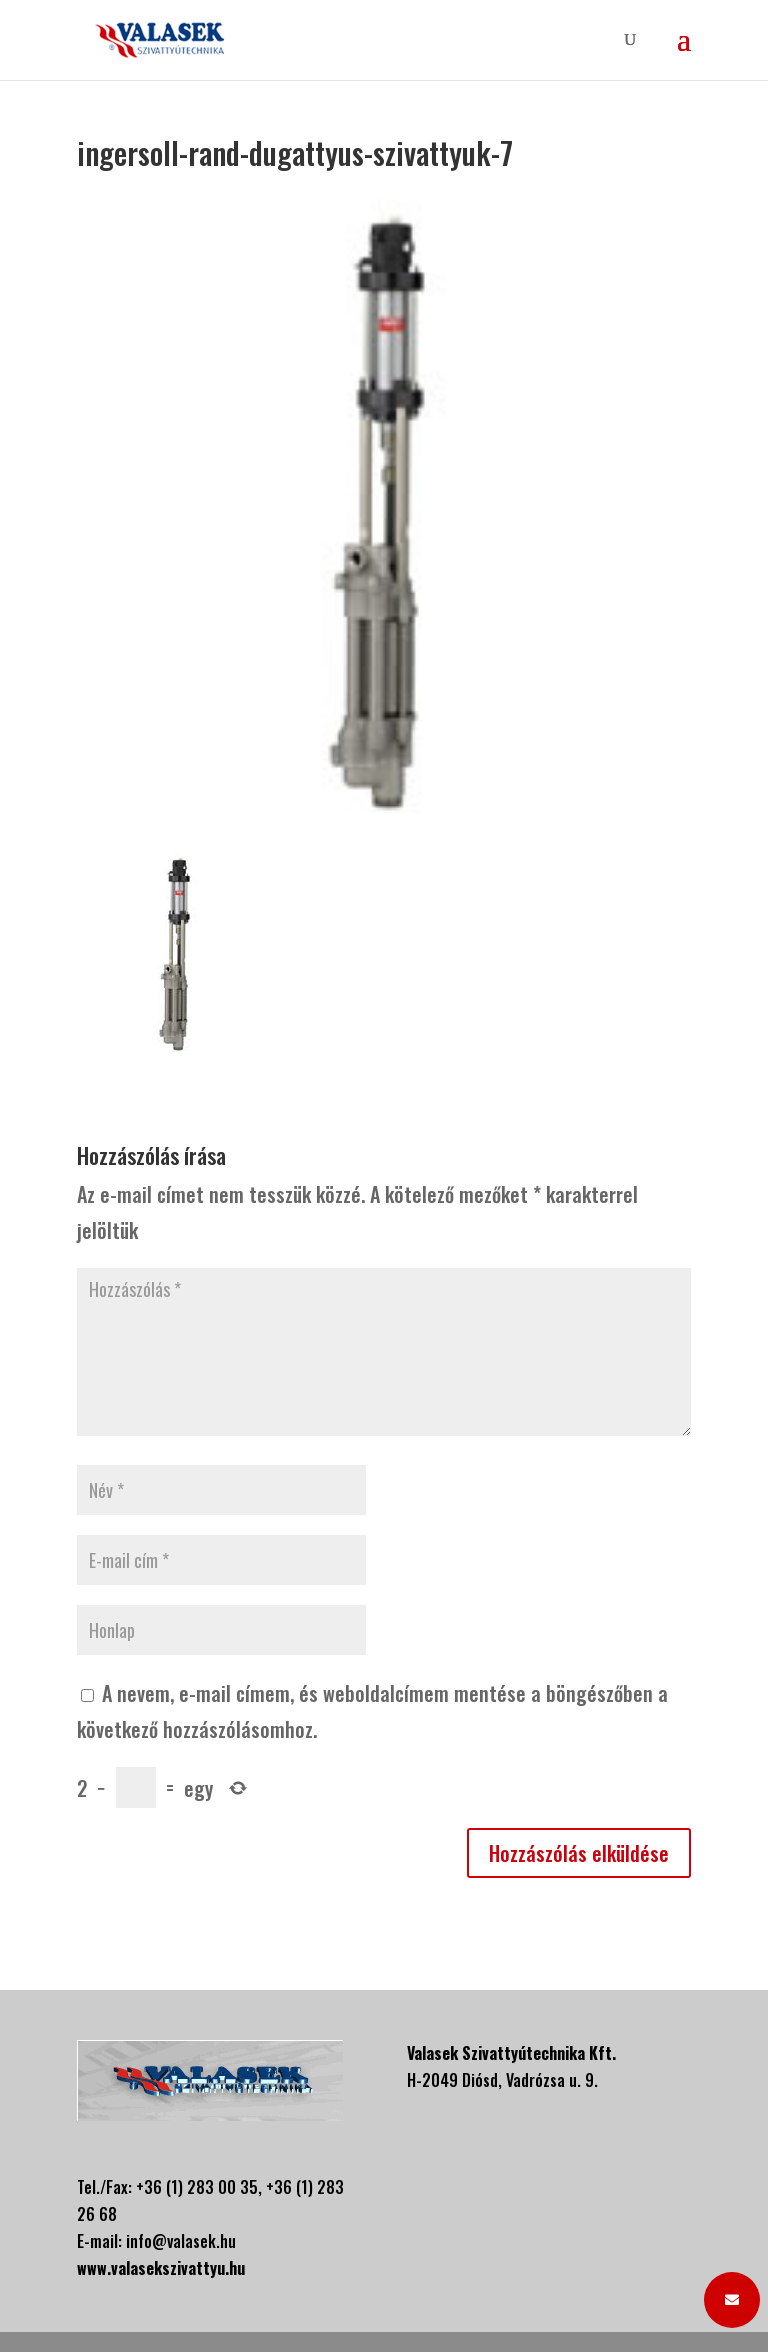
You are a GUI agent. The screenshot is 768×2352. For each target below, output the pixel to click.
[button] (732, 2300)
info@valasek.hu (181, 2241)
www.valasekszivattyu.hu (161, 2268)
